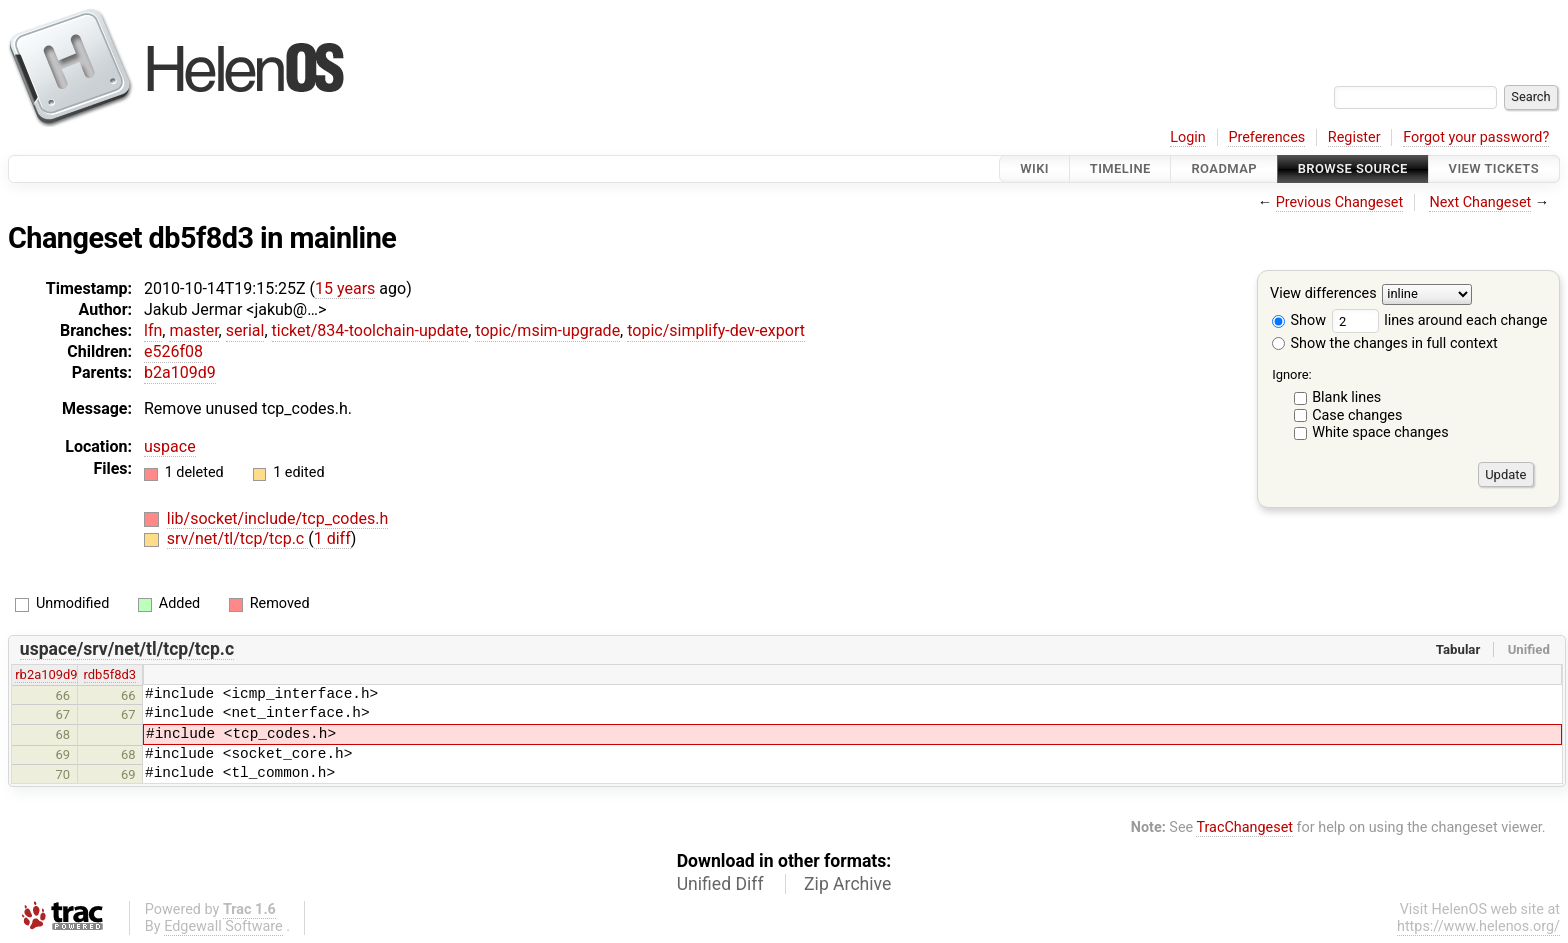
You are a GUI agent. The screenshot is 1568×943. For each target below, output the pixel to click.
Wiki (1034, 168)
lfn (153, 330)
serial (245, 330)
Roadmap (1224, 168)
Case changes (1357, 415)
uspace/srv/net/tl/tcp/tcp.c (127, 649)
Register (1354, 137)
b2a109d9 (180, 372)
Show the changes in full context (1385, 343)
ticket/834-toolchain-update (370, 330)
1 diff (332, 538)
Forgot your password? (1476, 137)
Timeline (1120, 168)
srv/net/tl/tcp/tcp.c (237, 538)
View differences (1323, 294)
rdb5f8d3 (110, 674)
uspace (170, 446)
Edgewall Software (223, 926)
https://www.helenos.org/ (1478, 926)
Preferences (1266, 137)
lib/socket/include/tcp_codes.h (277, 518)
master (193, 330)
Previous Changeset (1340, 202)
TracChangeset (1244, 827)
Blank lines (1346, 397)
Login (1188, 137)
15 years (345, 288)
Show (1299, 320)
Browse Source (1353, 168)
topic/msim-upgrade (547, 330)
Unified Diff (720, 884)
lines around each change (1440, 320)
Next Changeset (1480, 202)
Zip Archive (847, 884)
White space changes (1380, 432)
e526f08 (173, 351)
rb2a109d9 (46, 674)
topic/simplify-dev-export (716, 330)
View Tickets (1494, 168)
